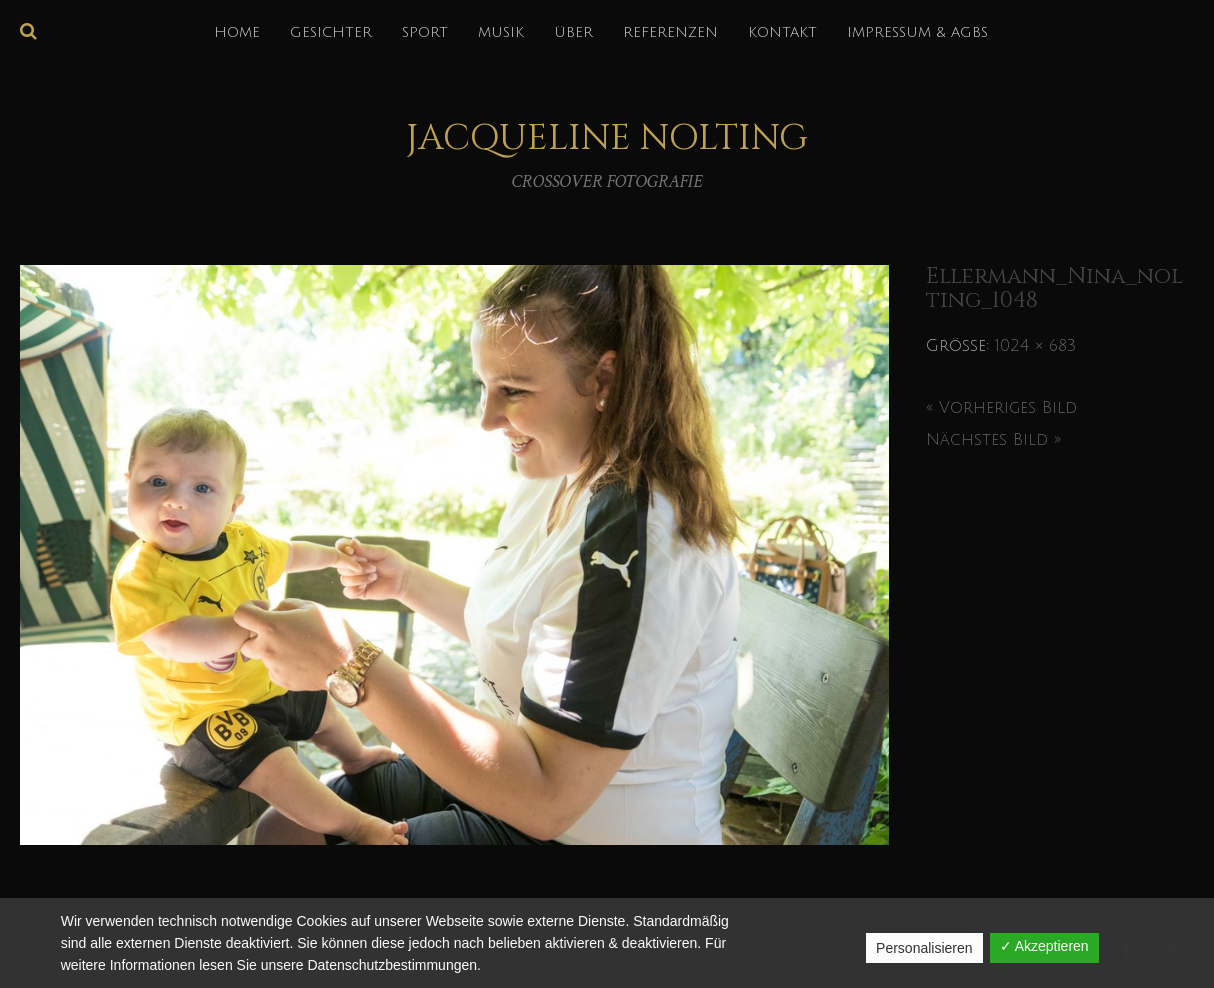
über (573, 32)
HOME (237, 32)
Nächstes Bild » (993, 440)
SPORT (425, 32)
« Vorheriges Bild (1001, 408)
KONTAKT (782, 32)
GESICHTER (331, 32)
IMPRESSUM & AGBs (917, 32)
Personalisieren (924, 948)
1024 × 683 (1035, 346)
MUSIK (501, 32)
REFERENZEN (670, 32)
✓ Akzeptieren (1044, 946)
